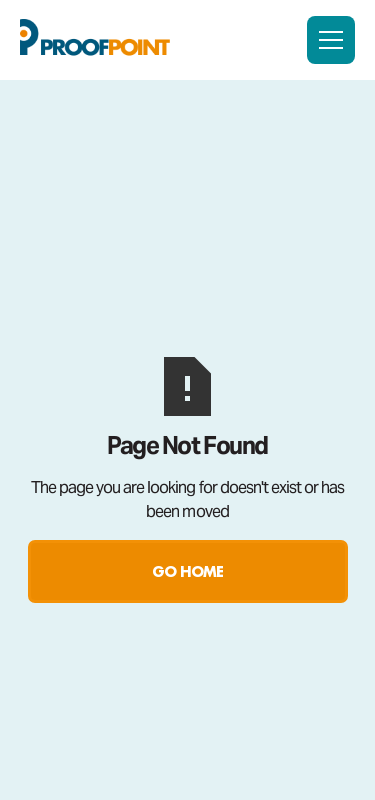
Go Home (187, 571)
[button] (331, 40)
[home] (95, 40)
